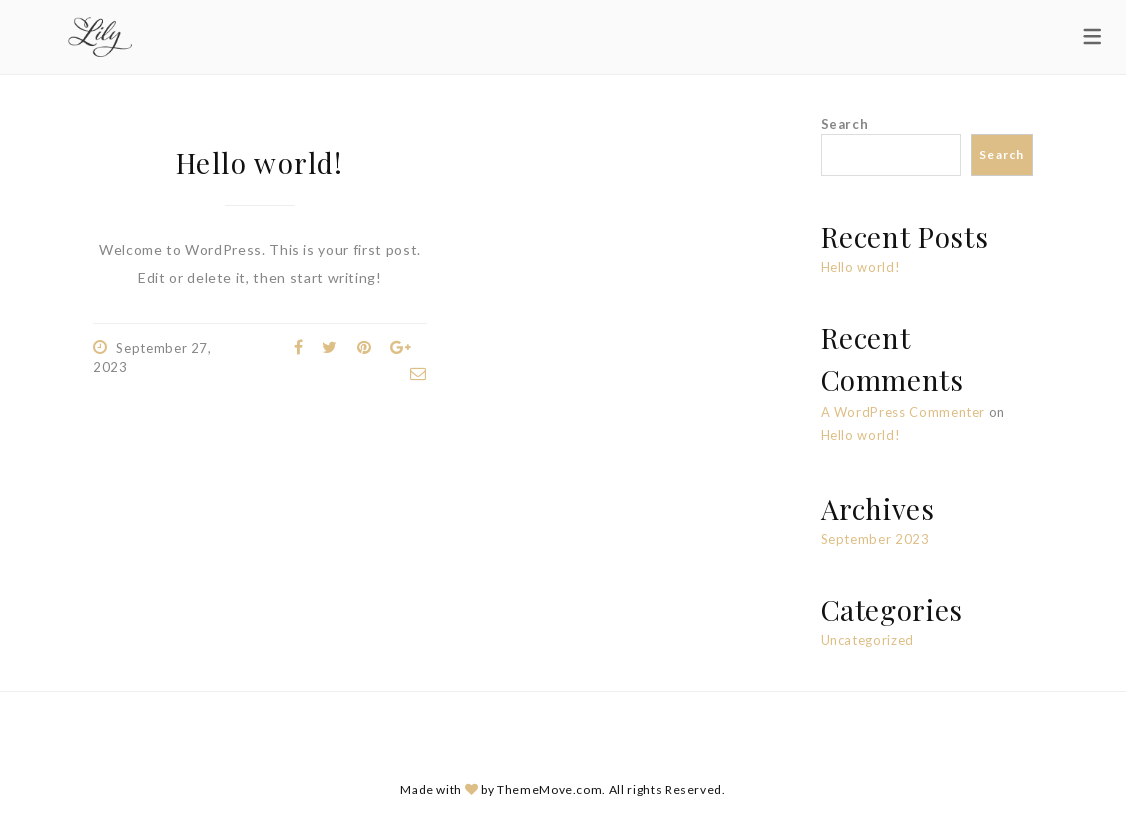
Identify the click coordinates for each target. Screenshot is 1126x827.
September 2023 (875, 539)
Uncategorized (867, 640)
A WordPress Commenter (903, 412)
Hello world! (260, 162)
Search (845, 124)
